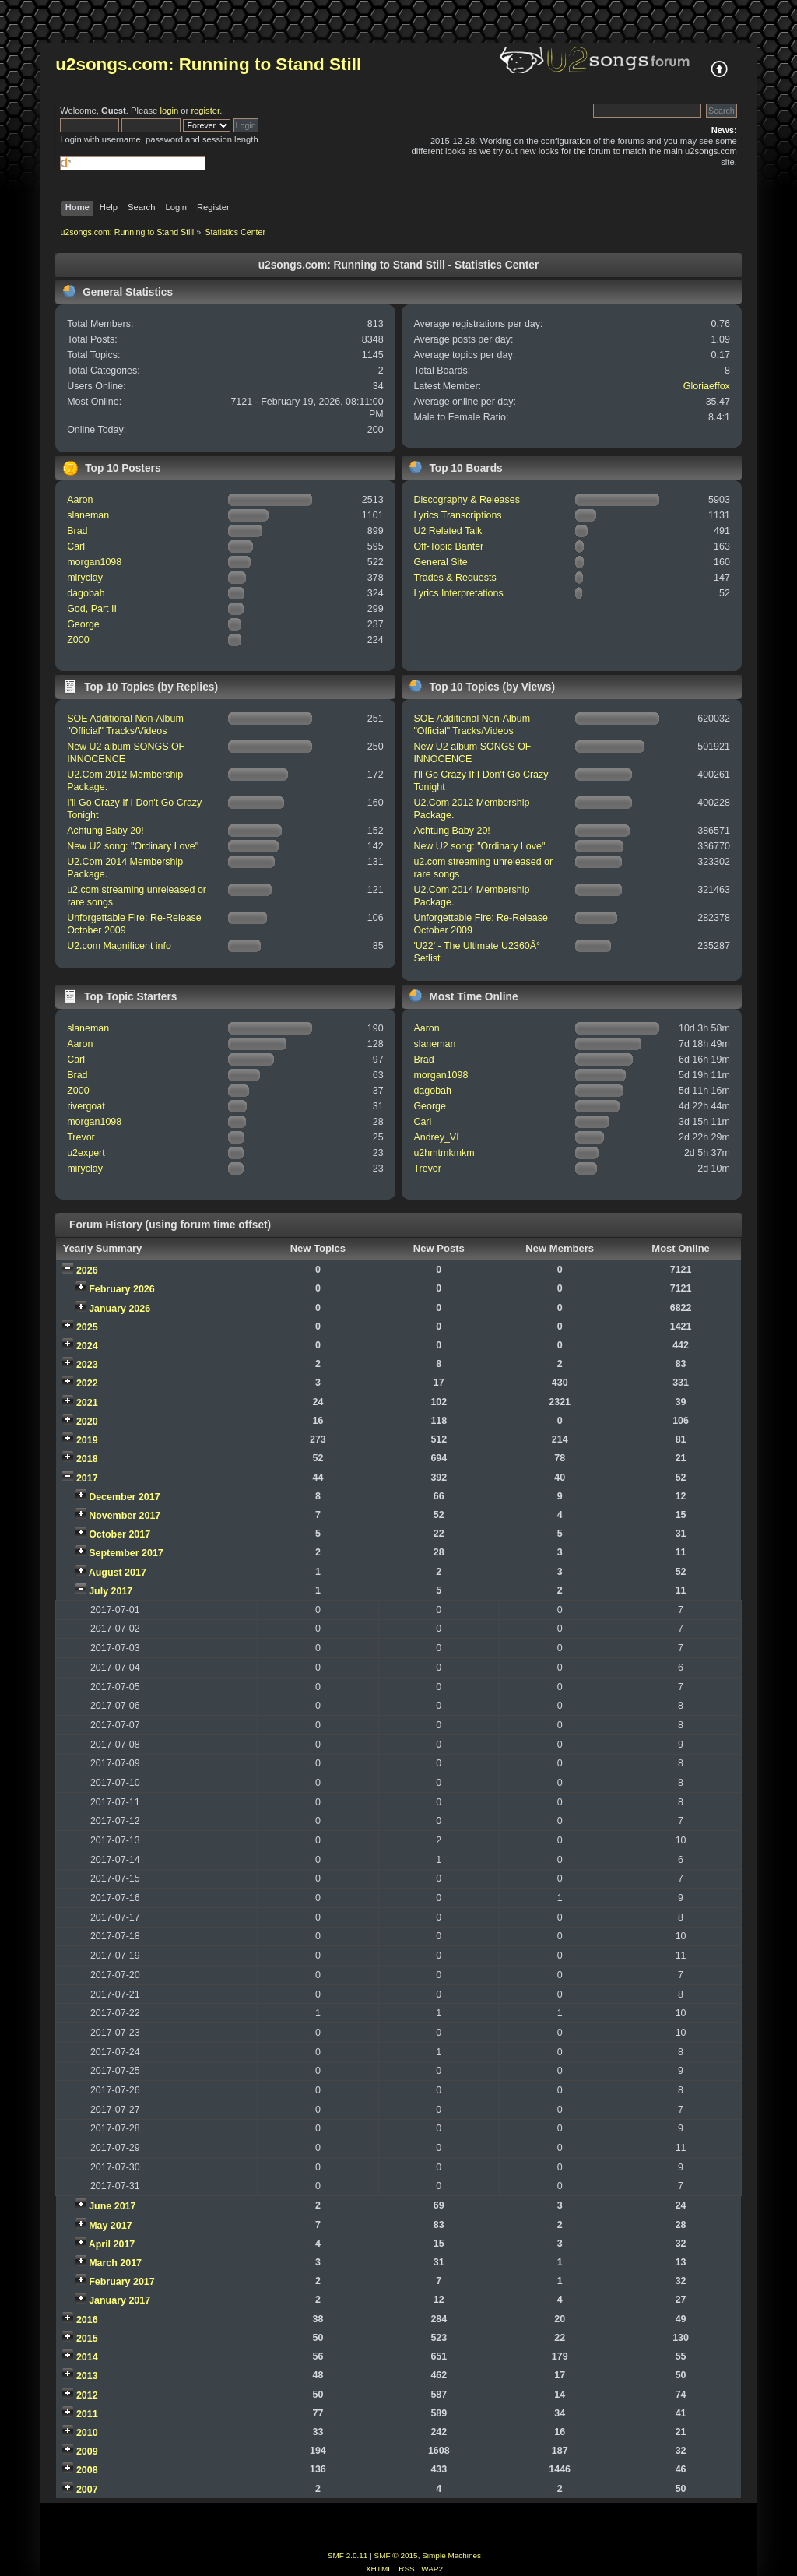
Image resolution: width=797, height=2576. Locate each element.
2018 (87, 1458)
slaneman (88, 515)
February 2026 (122, 1289)
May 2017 (110, 2225)
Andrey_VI (435, 1137)
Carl (76, 546)
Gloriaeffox (706, 386)
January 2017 (119, 2300)
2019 (87, 1440)
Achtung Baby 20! (105, 830)
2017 (87, 1478)
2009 (87, 2451)
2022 (87, 1383)
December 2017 (124, 1497)
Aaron (80, 499)
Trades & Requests (454, 577)
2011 (87, 2414)
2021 (87, 1402)
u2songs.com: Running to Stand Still (208, 64)
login (169, 110)
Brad (77, 530)
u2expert (86, 1152)
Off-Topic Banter (448, 546)
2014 (87, 2357)
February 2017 (122, 2281)
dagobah (86, 593)
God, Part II (92, 608)
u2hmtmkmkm (443, 1152)
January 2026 (119, 1308)
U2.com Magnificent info (119, 945)
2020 (87, 1421)
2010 (87, 2432)
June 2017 (112, 2206)
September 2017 (126, 1553)
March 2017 (115, 2263)
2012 (87, 2395)
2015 (87, 2338)
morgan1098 (94, 562)
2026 (87, 1270)
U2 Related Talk (447, 530)
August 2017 (117, 1572)
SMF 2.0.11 (348, 2555)
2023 (87, 1364)
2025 (87, 1327)
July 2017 (110, 1591)
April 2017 (112, 2244)
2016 (87, 2319)
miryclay (85, 577)
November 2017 (124, 1515)
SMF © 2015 (396, 2555)
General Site (440, 562)
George (83, 624)
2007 (87, 2489)
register (205, 110)
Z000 (78, 639)
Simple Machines (451, 2555)
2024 (87, 1346)
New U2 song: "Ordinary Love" (132, 846)
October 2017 (119, 1534)
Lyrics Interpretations (458, 593)
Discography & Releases (466, 499)
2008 (87, 2470)
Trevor (81, 1137)
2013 (87, 2375)
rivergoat (86, 1106)
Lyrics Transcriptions (457, 515)
